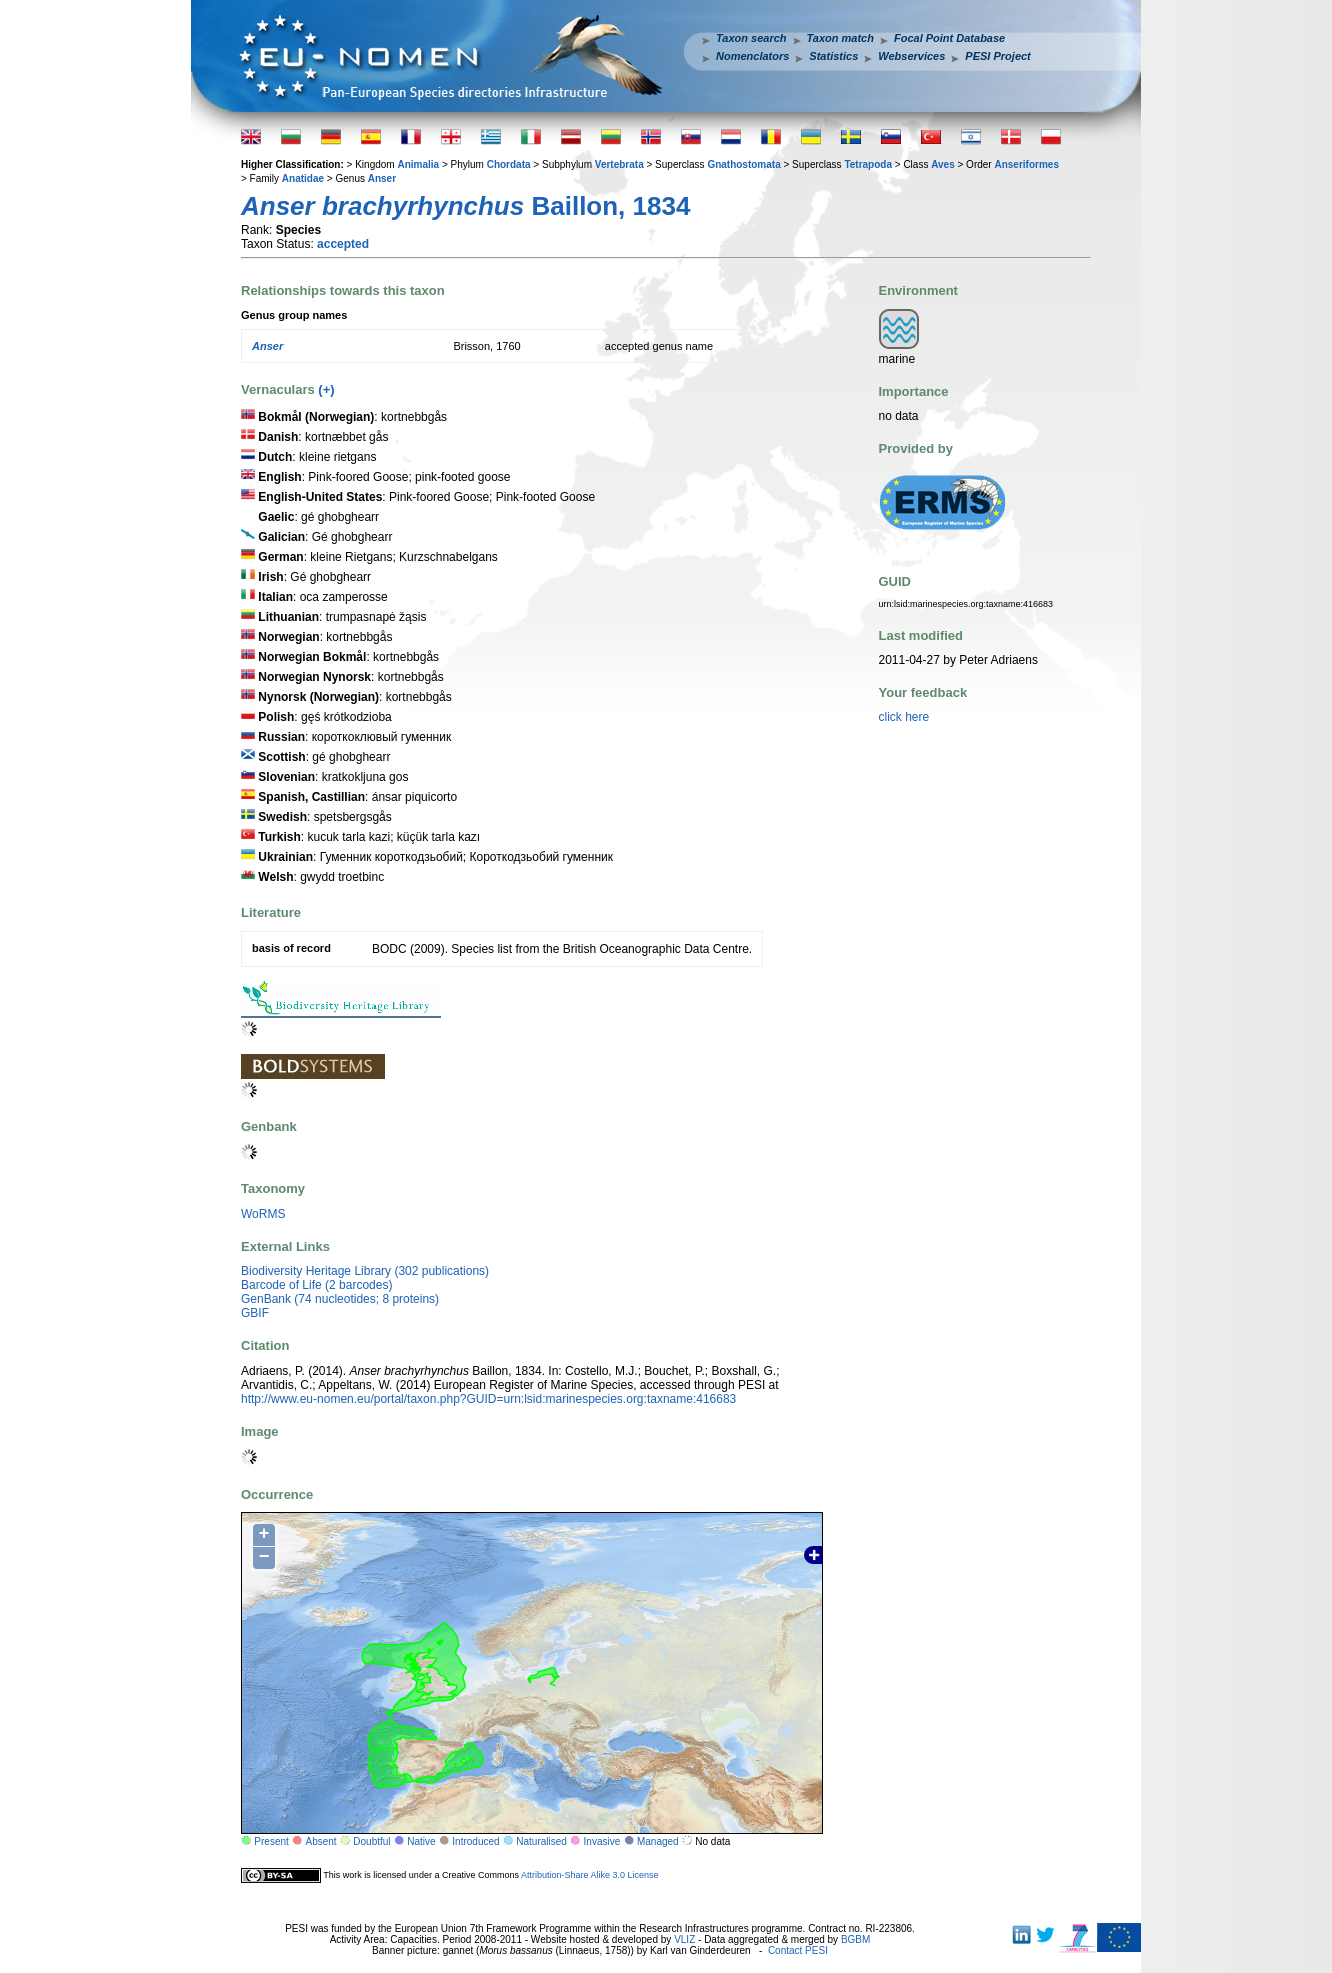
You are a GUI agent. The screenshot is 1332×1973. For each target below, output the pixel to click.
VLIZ (684, 1939)
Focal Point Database (949, 38)
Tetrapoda (868, 164)
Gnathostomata (743, 164)
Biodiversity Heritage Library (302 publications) (365, 1271)
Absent (321, 1841)
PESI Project (997, 56)
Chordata (509, 164)
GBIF (255, 1313)
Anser (382, 178)
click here (904, 717)
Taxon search (751, 38)
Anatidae (303, 178)
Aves (943, 164)
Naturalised (541, 1841)
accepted (343, 244)
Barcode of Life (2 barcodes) (316, 1285)
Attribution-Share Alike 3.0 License (590, 1875)
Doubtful (371, 1841)
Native (421, 1841)
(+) (326, 389)
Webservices (911, 56)
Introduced (475, 1841)
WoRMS (263, 1214)
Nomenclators (752, 56)
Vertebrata (619, 164)
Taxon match (840, 38)
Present (271, 1841)
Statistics (833, 56)
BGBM (855, 1939)
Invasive (602, 1841)
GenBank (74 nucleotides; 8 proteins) (340, 1299)
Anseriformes (1026, 164)
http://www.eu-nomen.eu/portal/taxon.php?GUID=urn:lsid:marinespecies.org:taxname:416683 (488, 1399)
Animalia (418, 164)
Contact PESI (798, 1950)
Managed (658, 1841)
